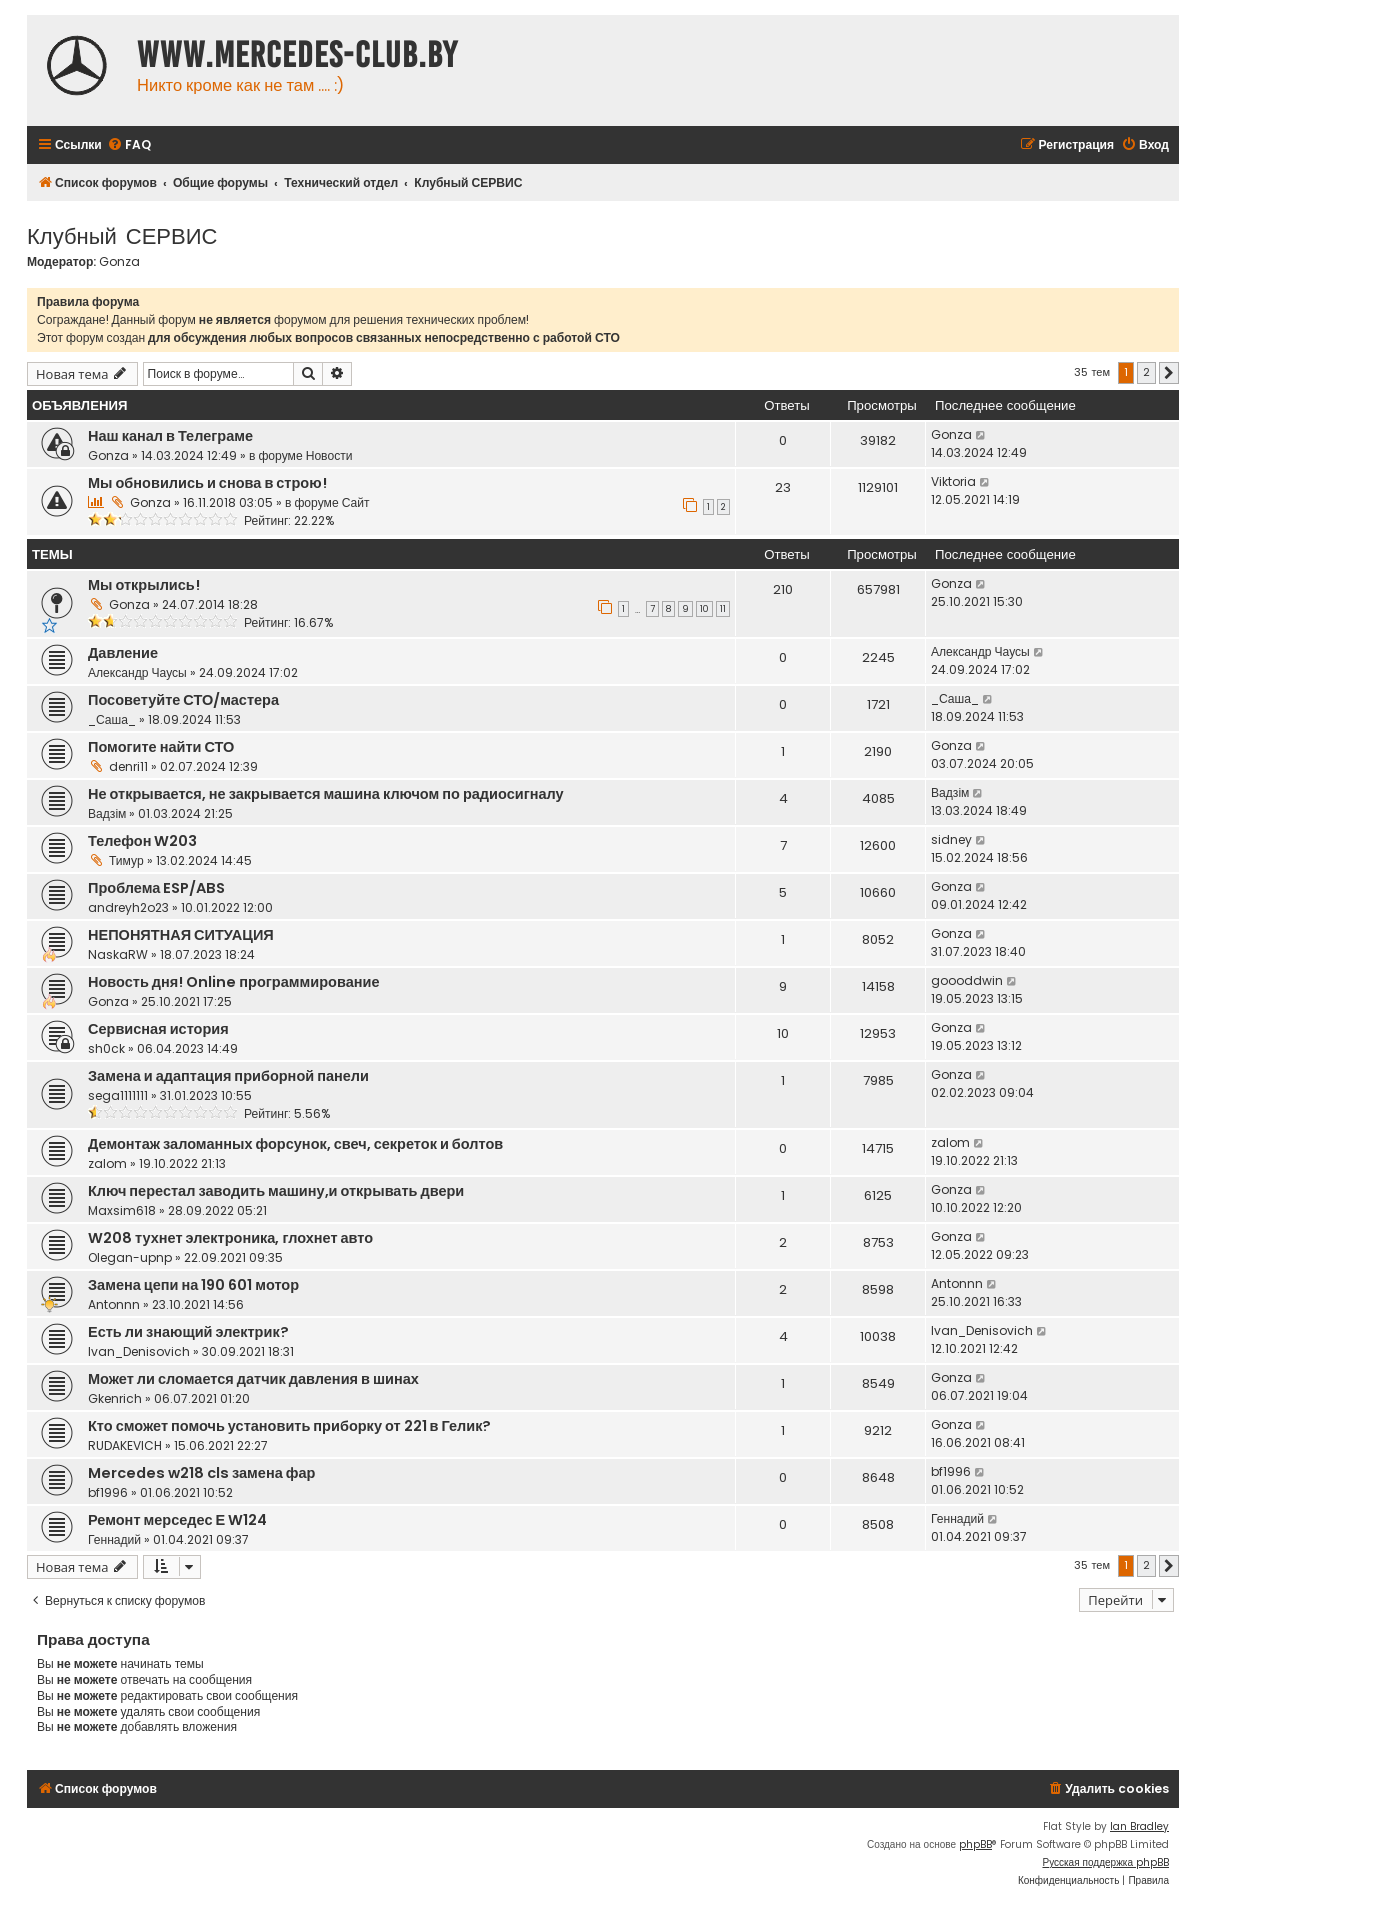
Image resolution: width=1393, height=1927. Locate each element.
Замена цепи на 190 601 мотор (193, 1285)
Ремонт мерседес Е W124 (177, 1520)
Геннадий (114, 1539)
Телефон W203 (142, 841)
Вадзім (107, 813)
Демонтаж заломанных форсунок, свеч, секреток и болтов (295, 1144)
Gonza (119, 262)
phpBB (975, 1844)
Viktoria (953, 481)
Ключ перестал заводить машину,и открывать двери (276, 1191)
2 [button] (1146, 372)
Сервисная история (158, 1029)
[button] (1169, 373)
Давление (123, 653)
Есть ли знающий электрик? (188, 1332)
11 (723, 609)
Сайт (356, 502)
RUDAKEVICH (125, 1445)
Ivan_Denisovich (139, 1351)
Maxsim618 (122, 1210)
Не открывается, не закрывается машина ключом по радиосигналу (326, 794)
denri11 (128, 766)
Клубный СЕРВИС (122, 234)
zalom (107, 1163)
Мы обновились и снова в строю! (207, 483)
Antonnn (114, 1304)
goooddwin (967, 980)
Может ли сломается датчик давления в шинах (253, 1379)
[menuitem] (129, 145)
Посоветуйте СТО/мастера (183, 700)
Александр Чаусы (137, 672)
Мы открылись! (144, 585)
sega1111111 (118, 1095)
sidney (951, 839)
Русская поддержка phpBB (1105, 1862)
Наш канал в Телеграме (170, 436)
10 (704, 609)
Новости (329, 455)
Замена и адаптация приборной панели (228, 1076)
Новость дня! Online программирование (234, 982)
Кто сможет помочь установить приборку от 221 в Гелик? (289, 1426)
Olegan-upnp (130, 1257)
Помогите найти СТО (161, 747)
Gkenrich (115, 1398)
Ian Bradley (1139, 1826)
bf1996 (108, 1492)
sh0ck (106, 1048)
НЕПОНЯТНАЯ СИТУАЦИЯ (181, 935)
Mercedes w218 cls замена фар (201, 1473)
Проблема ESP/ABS (156, 888)
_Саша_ (112, 719)
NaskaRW (118, 954)
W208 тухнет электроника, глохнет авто (230, 1238)
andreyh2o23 (128, 907)
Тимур (126, 860)
